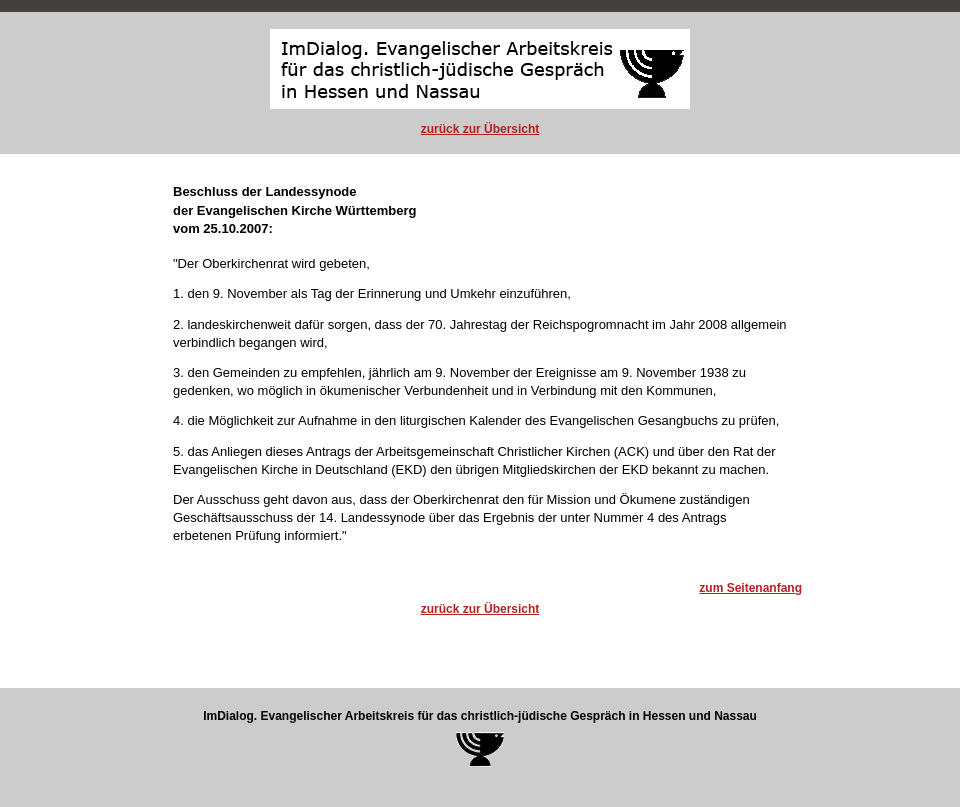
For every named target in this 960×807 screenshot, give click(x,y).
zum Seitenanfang (750, 588)
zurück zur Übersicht (480, 129)
